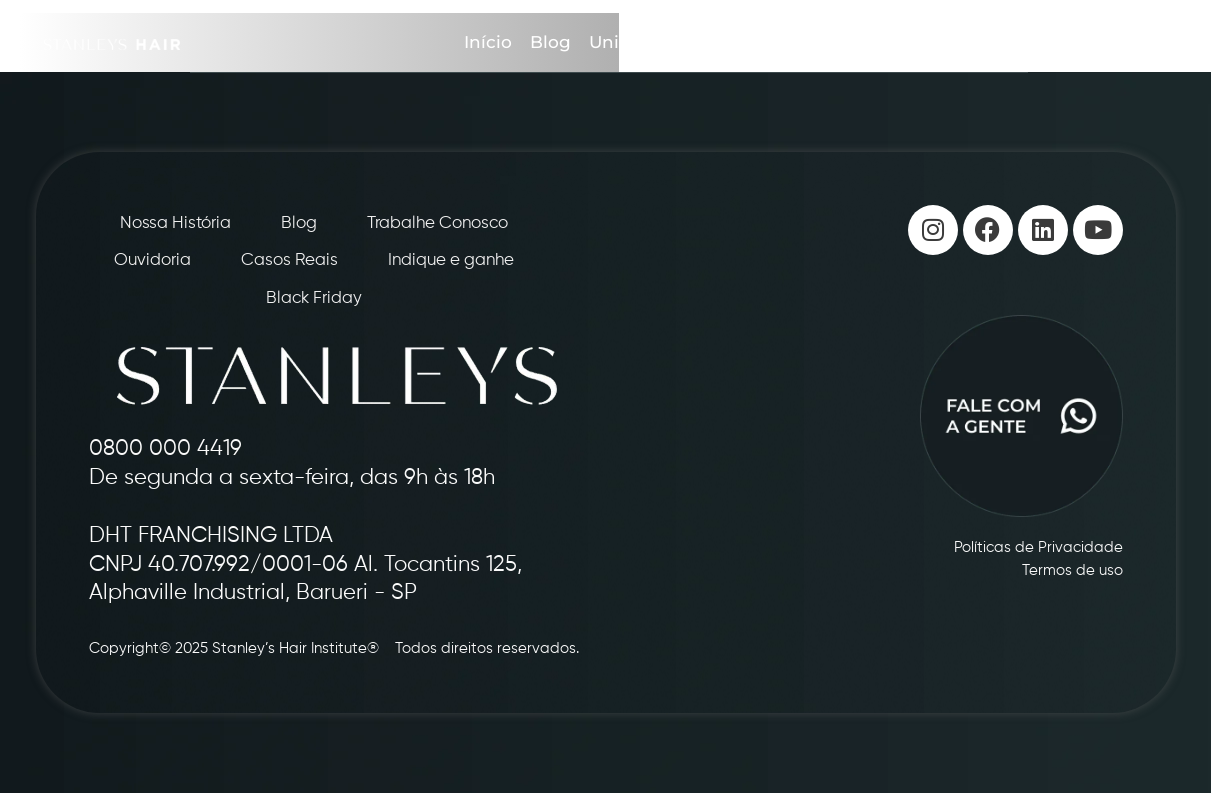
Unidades (630, 42)
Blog (550, 42)
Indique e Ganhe (762, 42)
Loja (991, 42)
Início (488, 42)
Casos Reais (904, 42)
